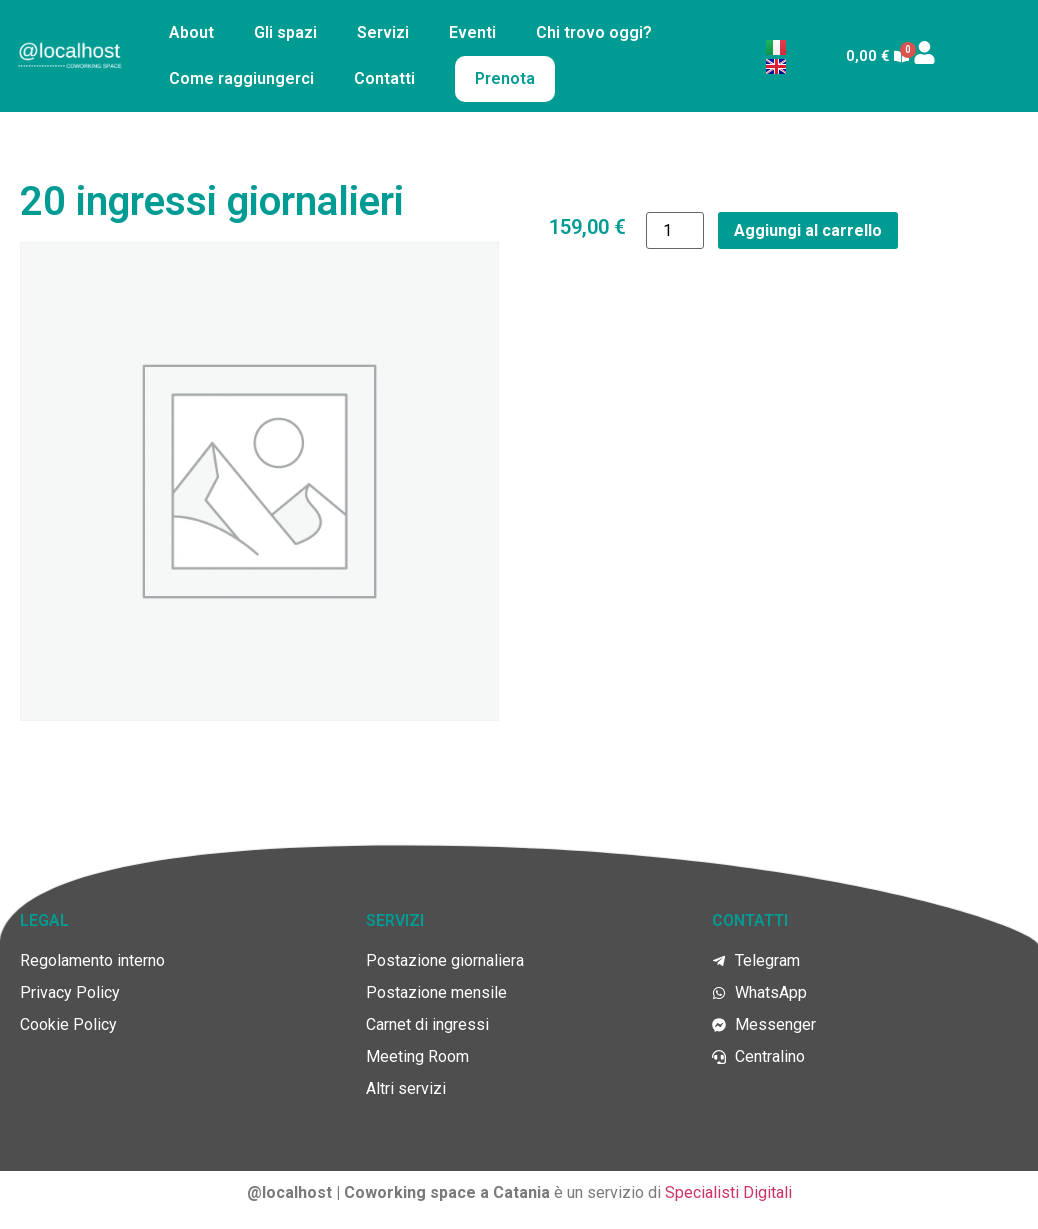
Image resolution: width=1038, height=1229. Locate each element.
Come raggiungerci (241, 78)
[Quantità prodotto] (675, 230)
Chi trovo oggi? (594, 32)
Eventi (472, 32)
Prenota (505, 78)
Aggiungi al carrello (808, 230)
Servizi (383, 32)
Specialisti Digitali (728, 1192)
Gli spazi (285, 32)
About (191, 32)
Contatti (384, 78)
